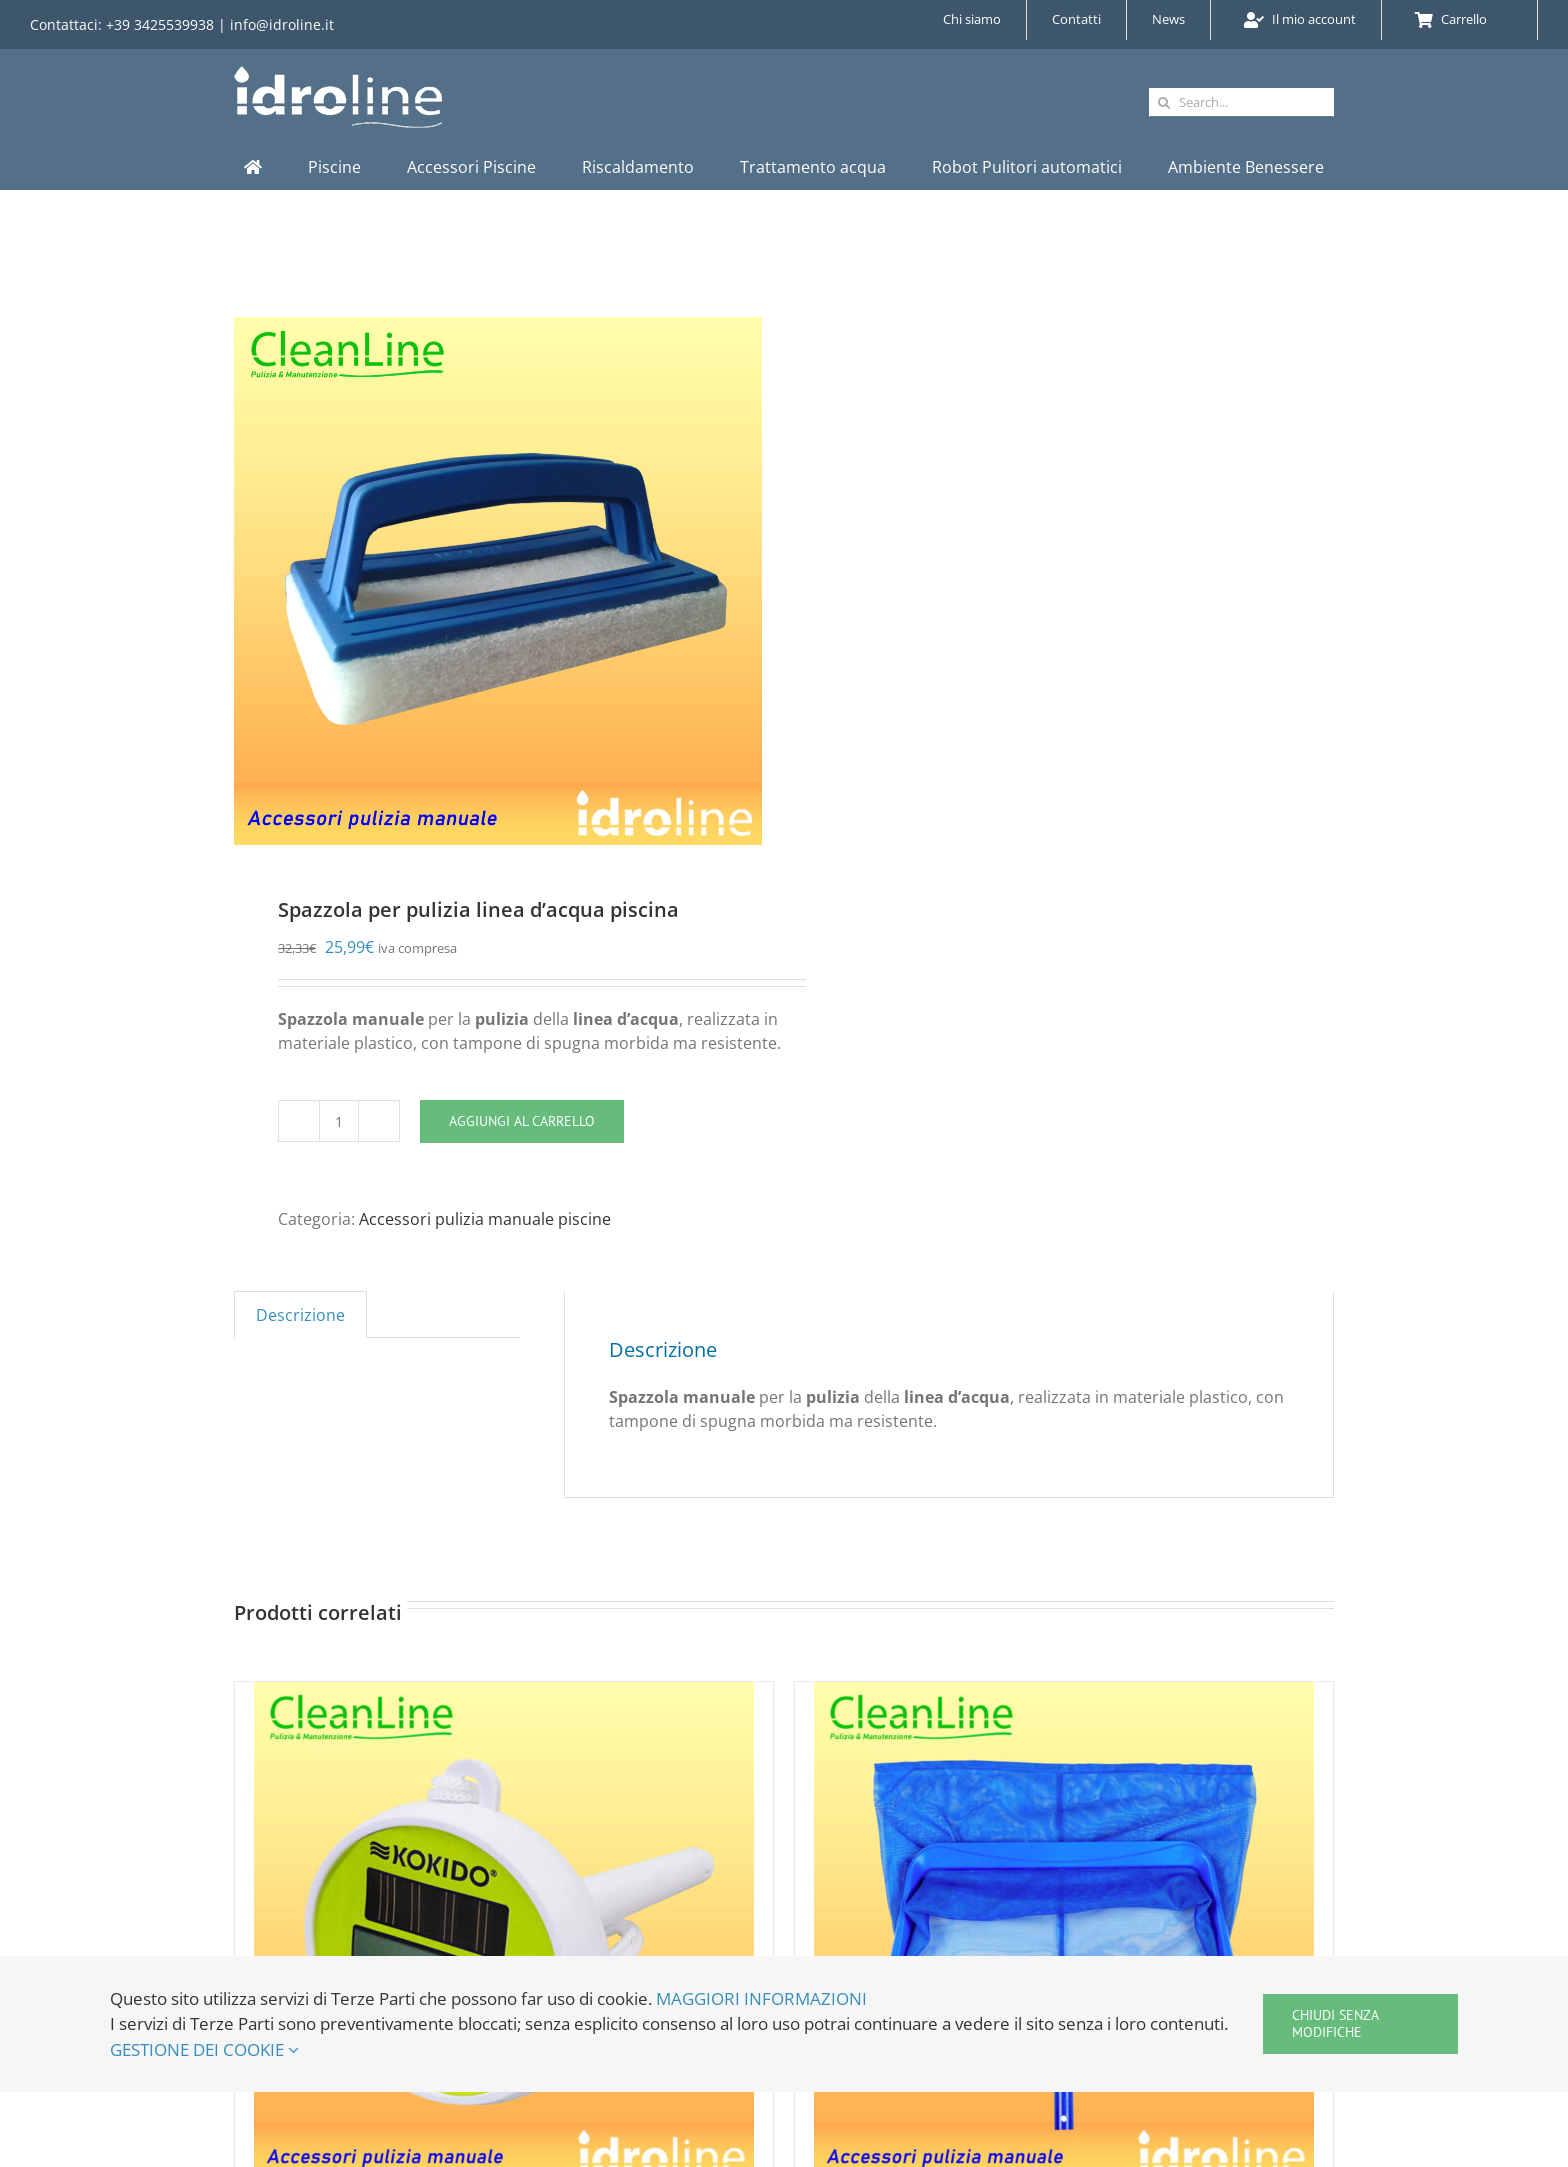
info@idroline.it (282, 24)
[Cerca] (1163, 102)
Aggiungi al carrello (522, 1121)
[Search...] (1241, 102)
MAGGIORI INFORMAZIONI (761, 1998)
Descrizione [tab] (300, 1315)
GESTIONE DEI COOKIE (204, 2049)
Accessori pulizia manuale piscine (485, 1219)
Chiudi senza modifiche (1335, 2023)
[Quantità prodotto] (339, 1121)
